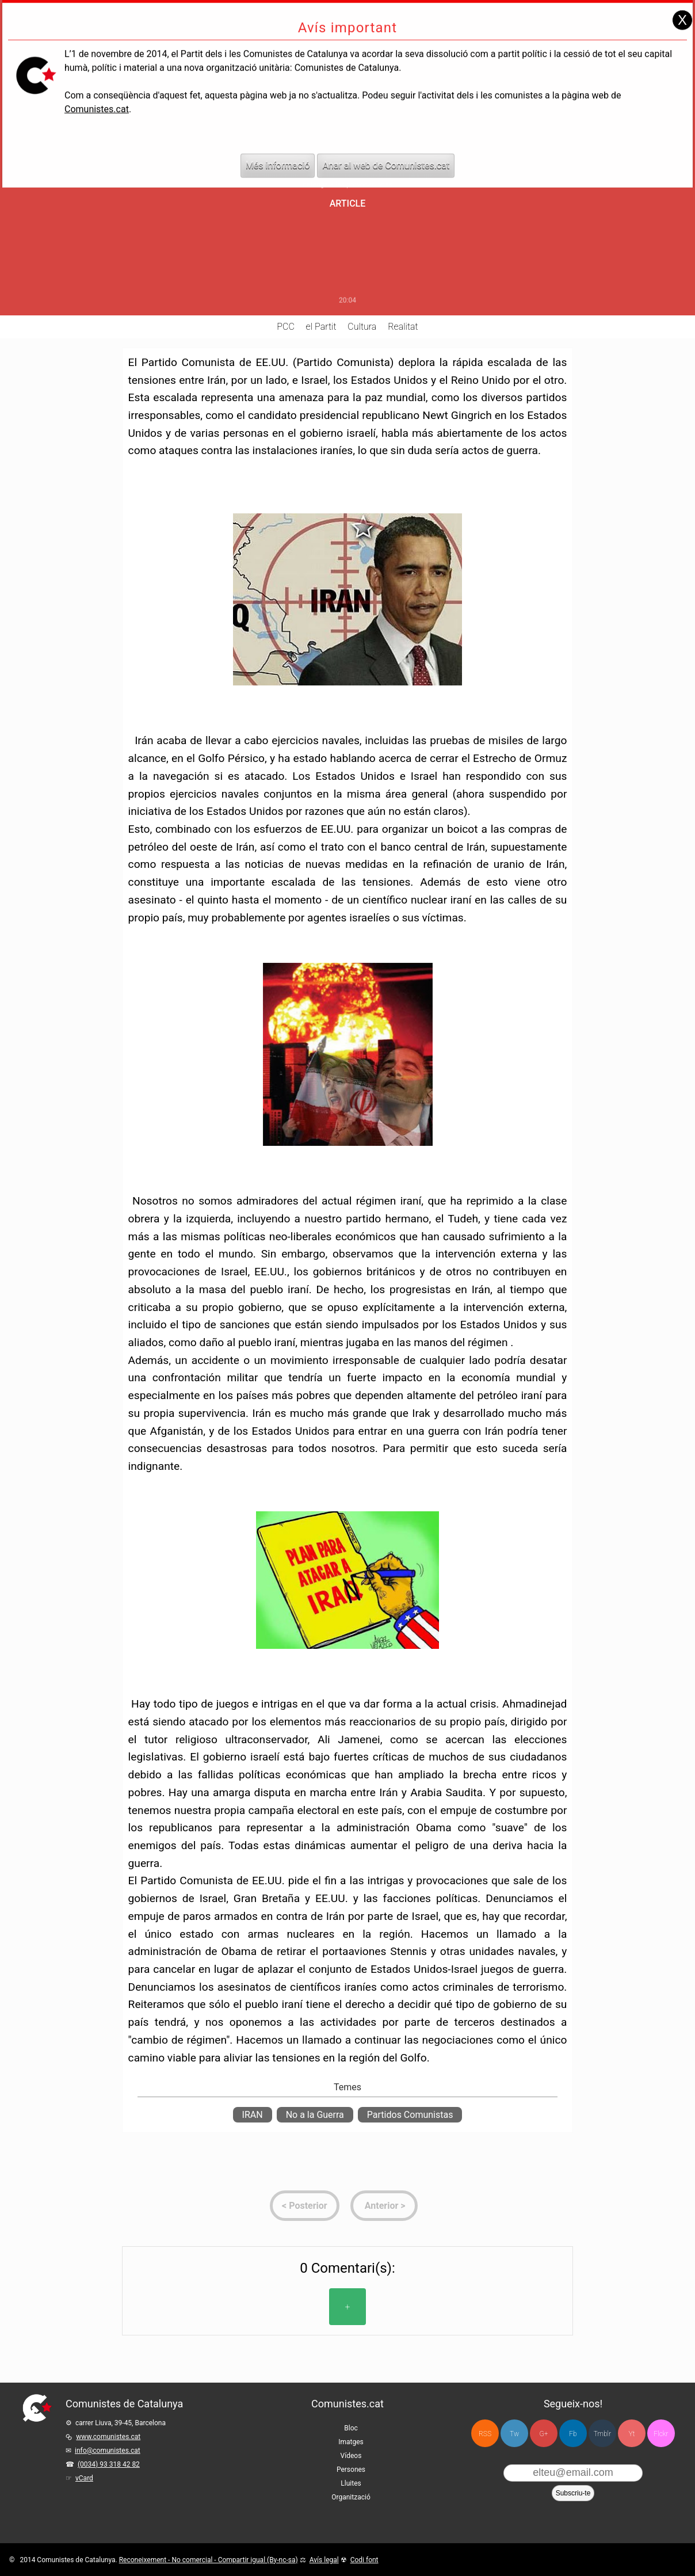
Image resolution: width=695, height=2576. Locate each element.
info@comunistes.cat (107, 2451)
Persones (351, 2470)
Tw (514, 2434)
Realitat (403, 326)
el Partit (321, 326)
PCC (285, 326)
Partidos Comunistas (410, 2114)
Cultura (362, 326)
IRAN (252, 2114)
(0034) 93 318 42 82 (109, 2464)
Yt (632, 2434)
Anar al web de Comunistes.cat (385, 153)
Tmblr (602, 2434)
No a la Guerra (315, 2114)
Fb (572, 2434)
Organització (350, 2497)
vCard (84, 2478)
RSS (485, 2434)
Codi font (364, 2560)
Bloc (351, 2428)
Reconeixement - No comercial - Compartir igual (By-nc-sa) (208, 2560)
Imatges (351, 2442)
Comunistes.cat (96, 97)
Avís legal (324, 2560)
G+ (544, 2434)
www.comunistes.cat (108, 2437)
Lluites (351, 2483)
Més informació (278, 153)
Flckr (661, 2434)
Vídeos (351, 2456)
